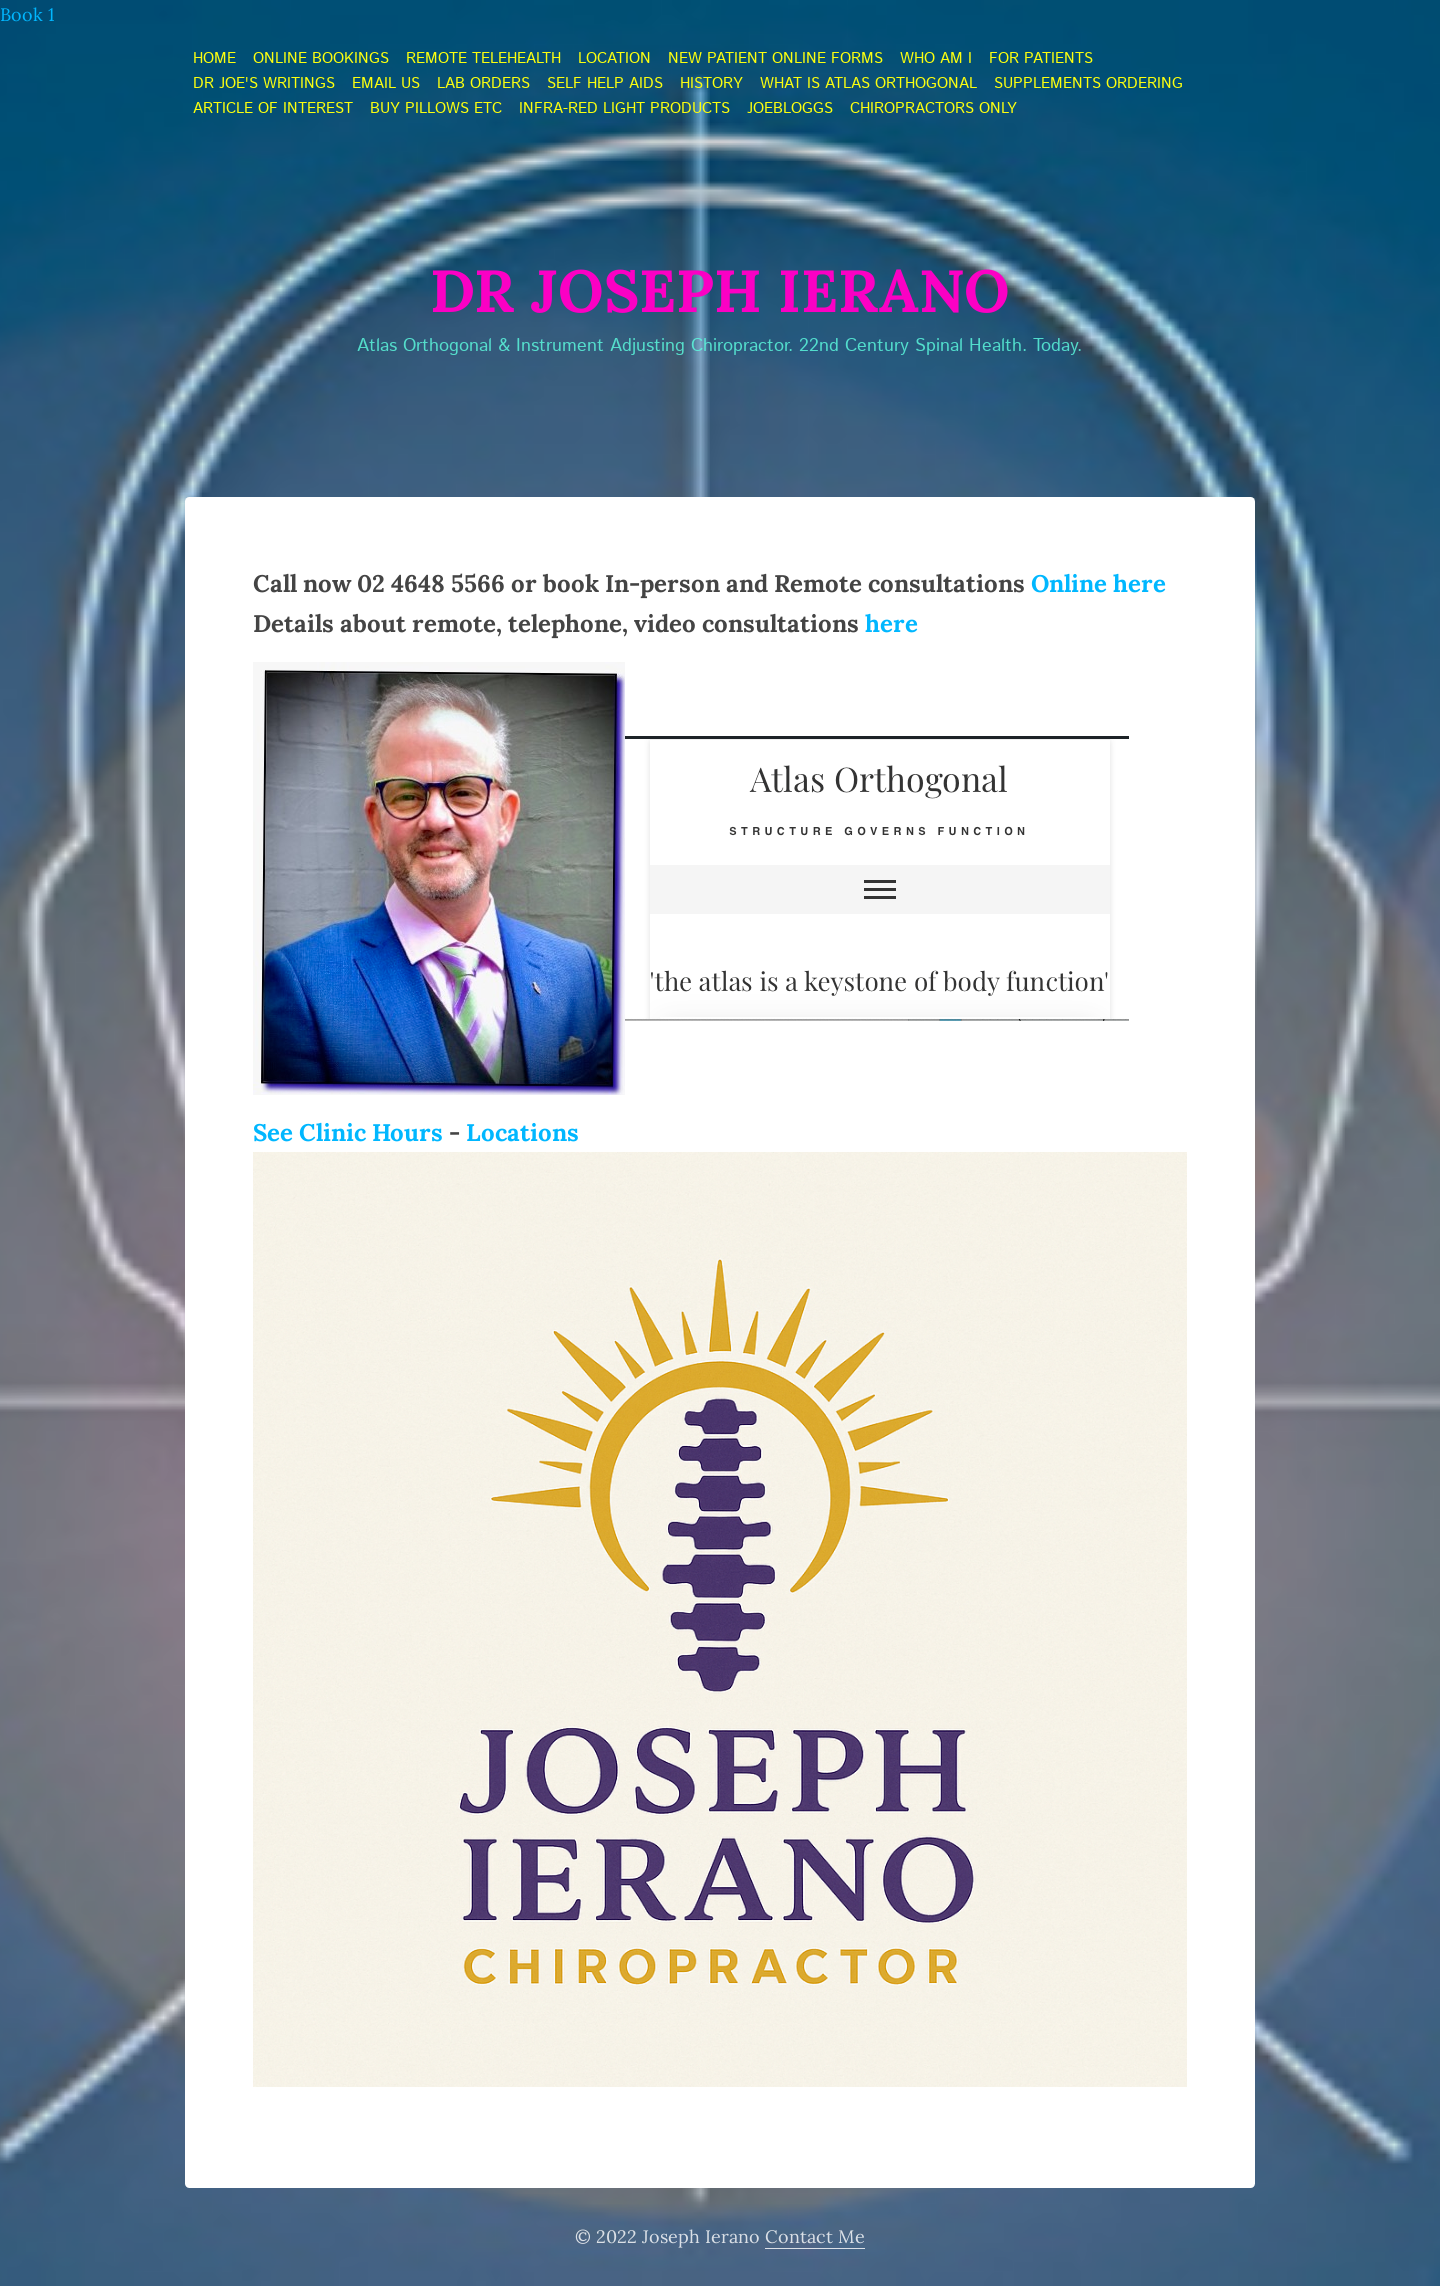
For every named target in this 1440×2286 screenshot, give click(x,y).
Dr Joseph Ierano (720, 290)
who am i (936, 59)
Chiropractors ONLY (933, 109)
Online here (1098, 583)
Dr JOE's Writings (264, 84)
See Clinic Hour (342, 1132)
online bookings (321, 59)
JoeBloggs (790, 109)
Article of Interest (273, 109)
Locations (522, 1132)
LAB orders (483, 84)
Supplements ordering (1088, 84)
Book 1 (27, 14)
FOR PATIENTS (1041, 59)
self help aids (605, 84)
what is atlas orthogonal (868, 84)
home (214, 59)
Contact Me (815, 2236)
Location (614, 59)
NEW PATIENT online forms (775, 59)
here (891, 623)
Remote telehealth (483, 59)
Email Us (386, 84)
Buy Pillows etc (436, 109)
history (711, 84)
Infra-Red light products (624, 109)
